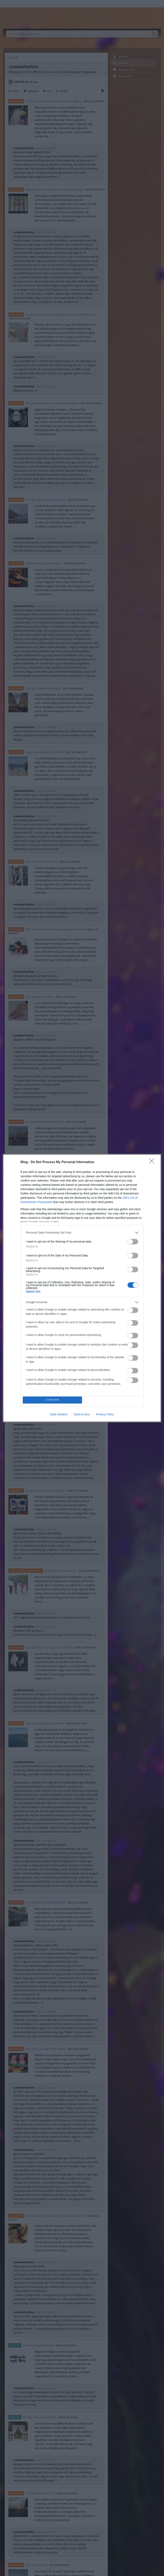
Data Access (82, 1414)
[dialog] (82, 1288)
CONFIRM (52, 1399)
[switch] (133, 1241)
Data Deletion (58, 1414)
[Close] (153, 1162)
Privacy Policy (105, 1414)
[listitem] (82, 1232)
